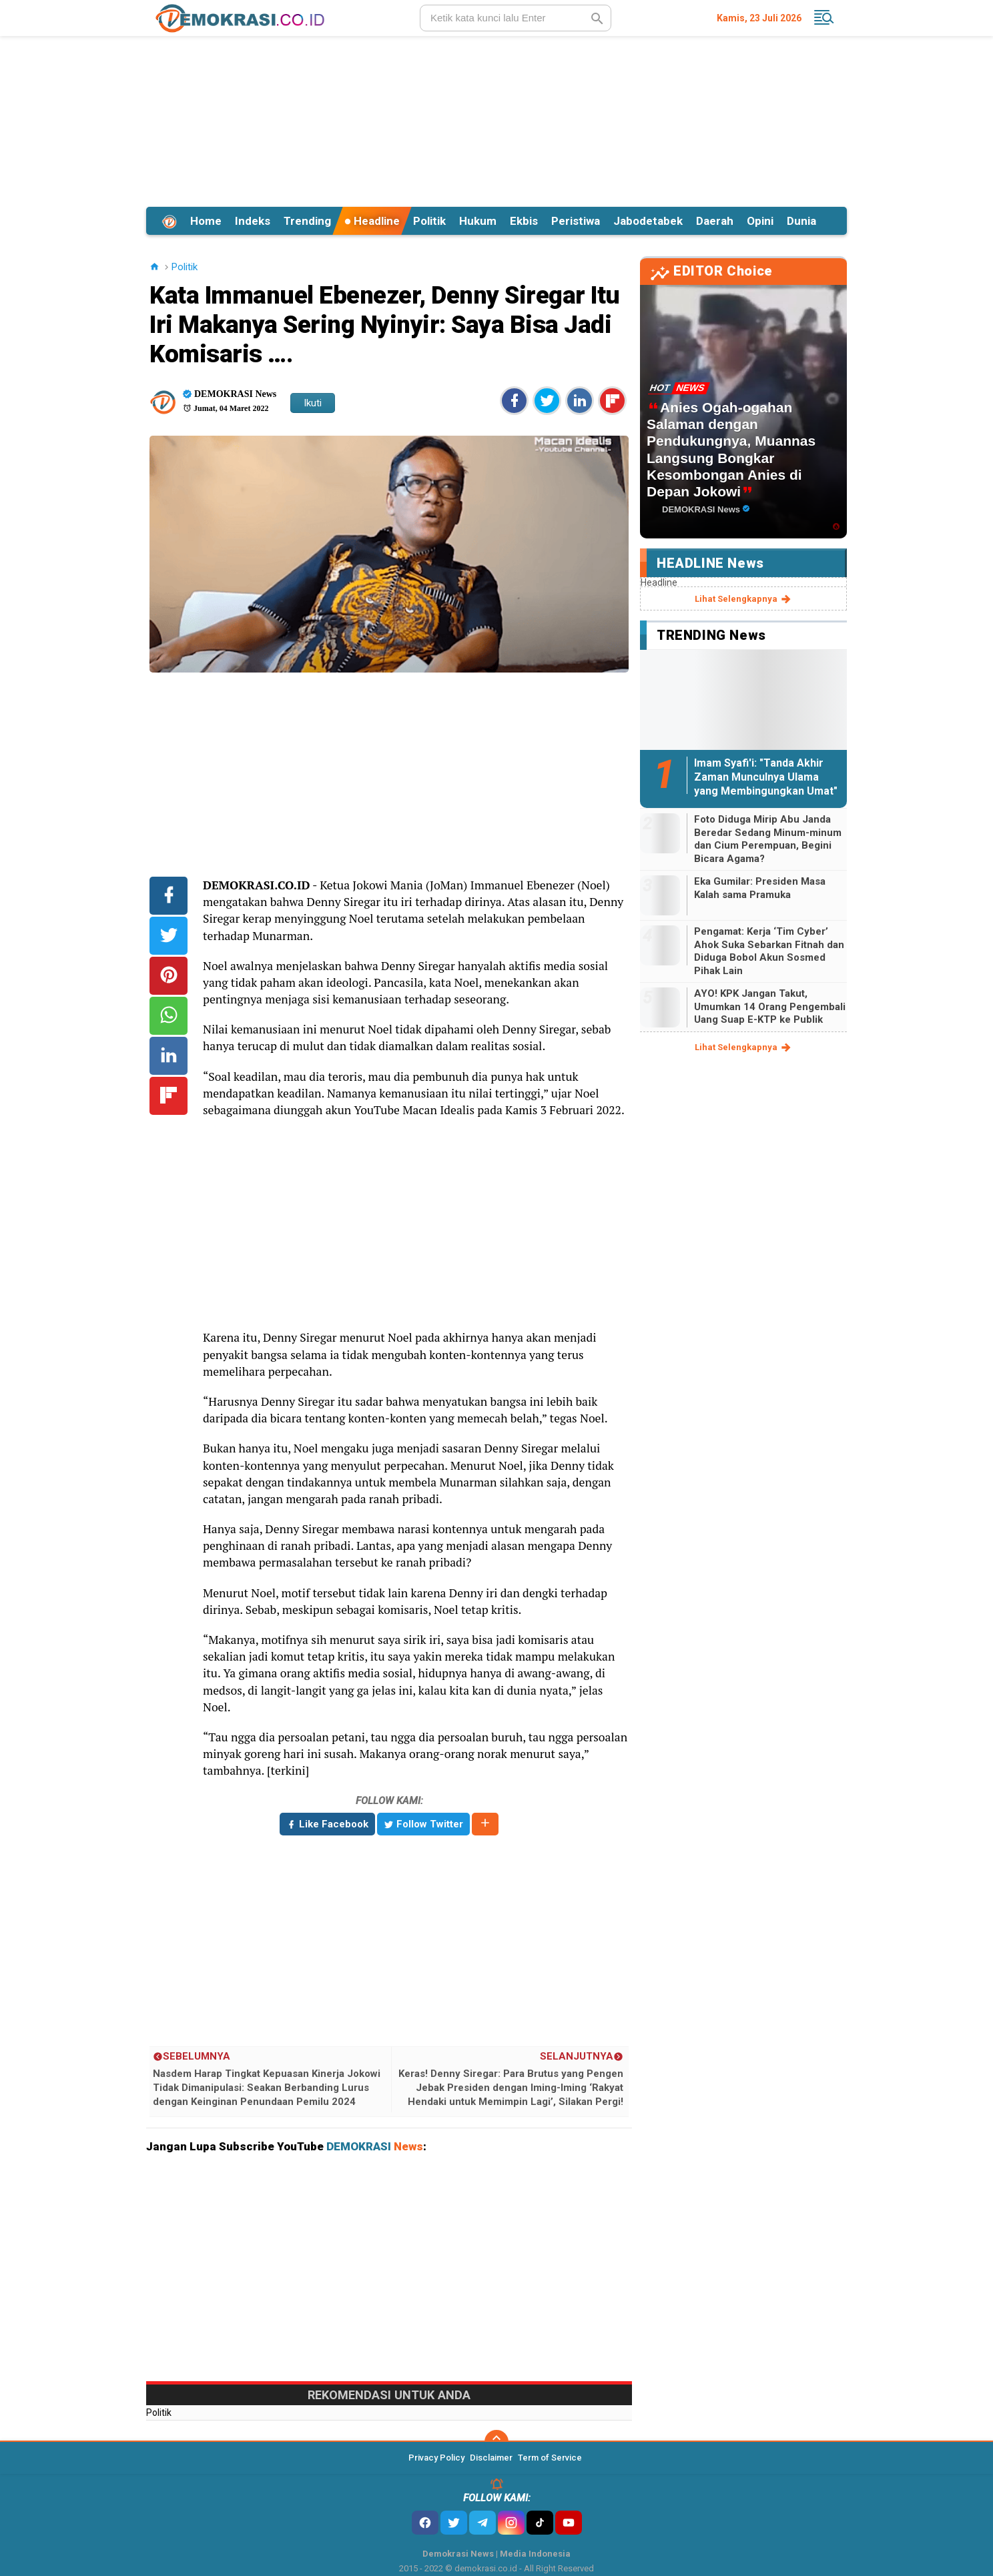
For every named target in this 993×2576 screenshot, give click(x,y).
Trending (307, 221)
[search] (515, 18)
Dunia (801, 221)
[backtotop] (496, 2442)
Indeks (252, 221)
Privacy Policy (436, 2458)
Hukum (477, 221)
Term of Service (550, 2458)
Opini (760, 221)
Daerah (714, 221)
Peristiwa (575, 221)
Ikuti (313, 403)
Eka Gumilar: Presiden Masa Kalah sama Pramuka (759, 888)
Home (206, 221)
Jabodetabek (648, 221)
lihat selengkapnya (744, 599)
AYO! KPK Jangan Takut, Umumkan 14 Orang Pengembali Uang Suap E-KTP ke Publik (770, 1006)
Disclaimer (491, 2458)
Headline (372, 221)
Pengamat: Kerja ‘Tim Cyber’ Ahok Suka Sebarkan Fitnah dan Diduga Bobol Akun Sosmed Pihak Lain (769, 951)
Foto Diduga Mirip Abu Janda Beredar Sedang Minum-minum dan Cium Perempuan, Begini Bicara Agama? (768, 839)
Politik (429, 221)
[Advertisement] (496, 119)
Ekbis (524, 221)
